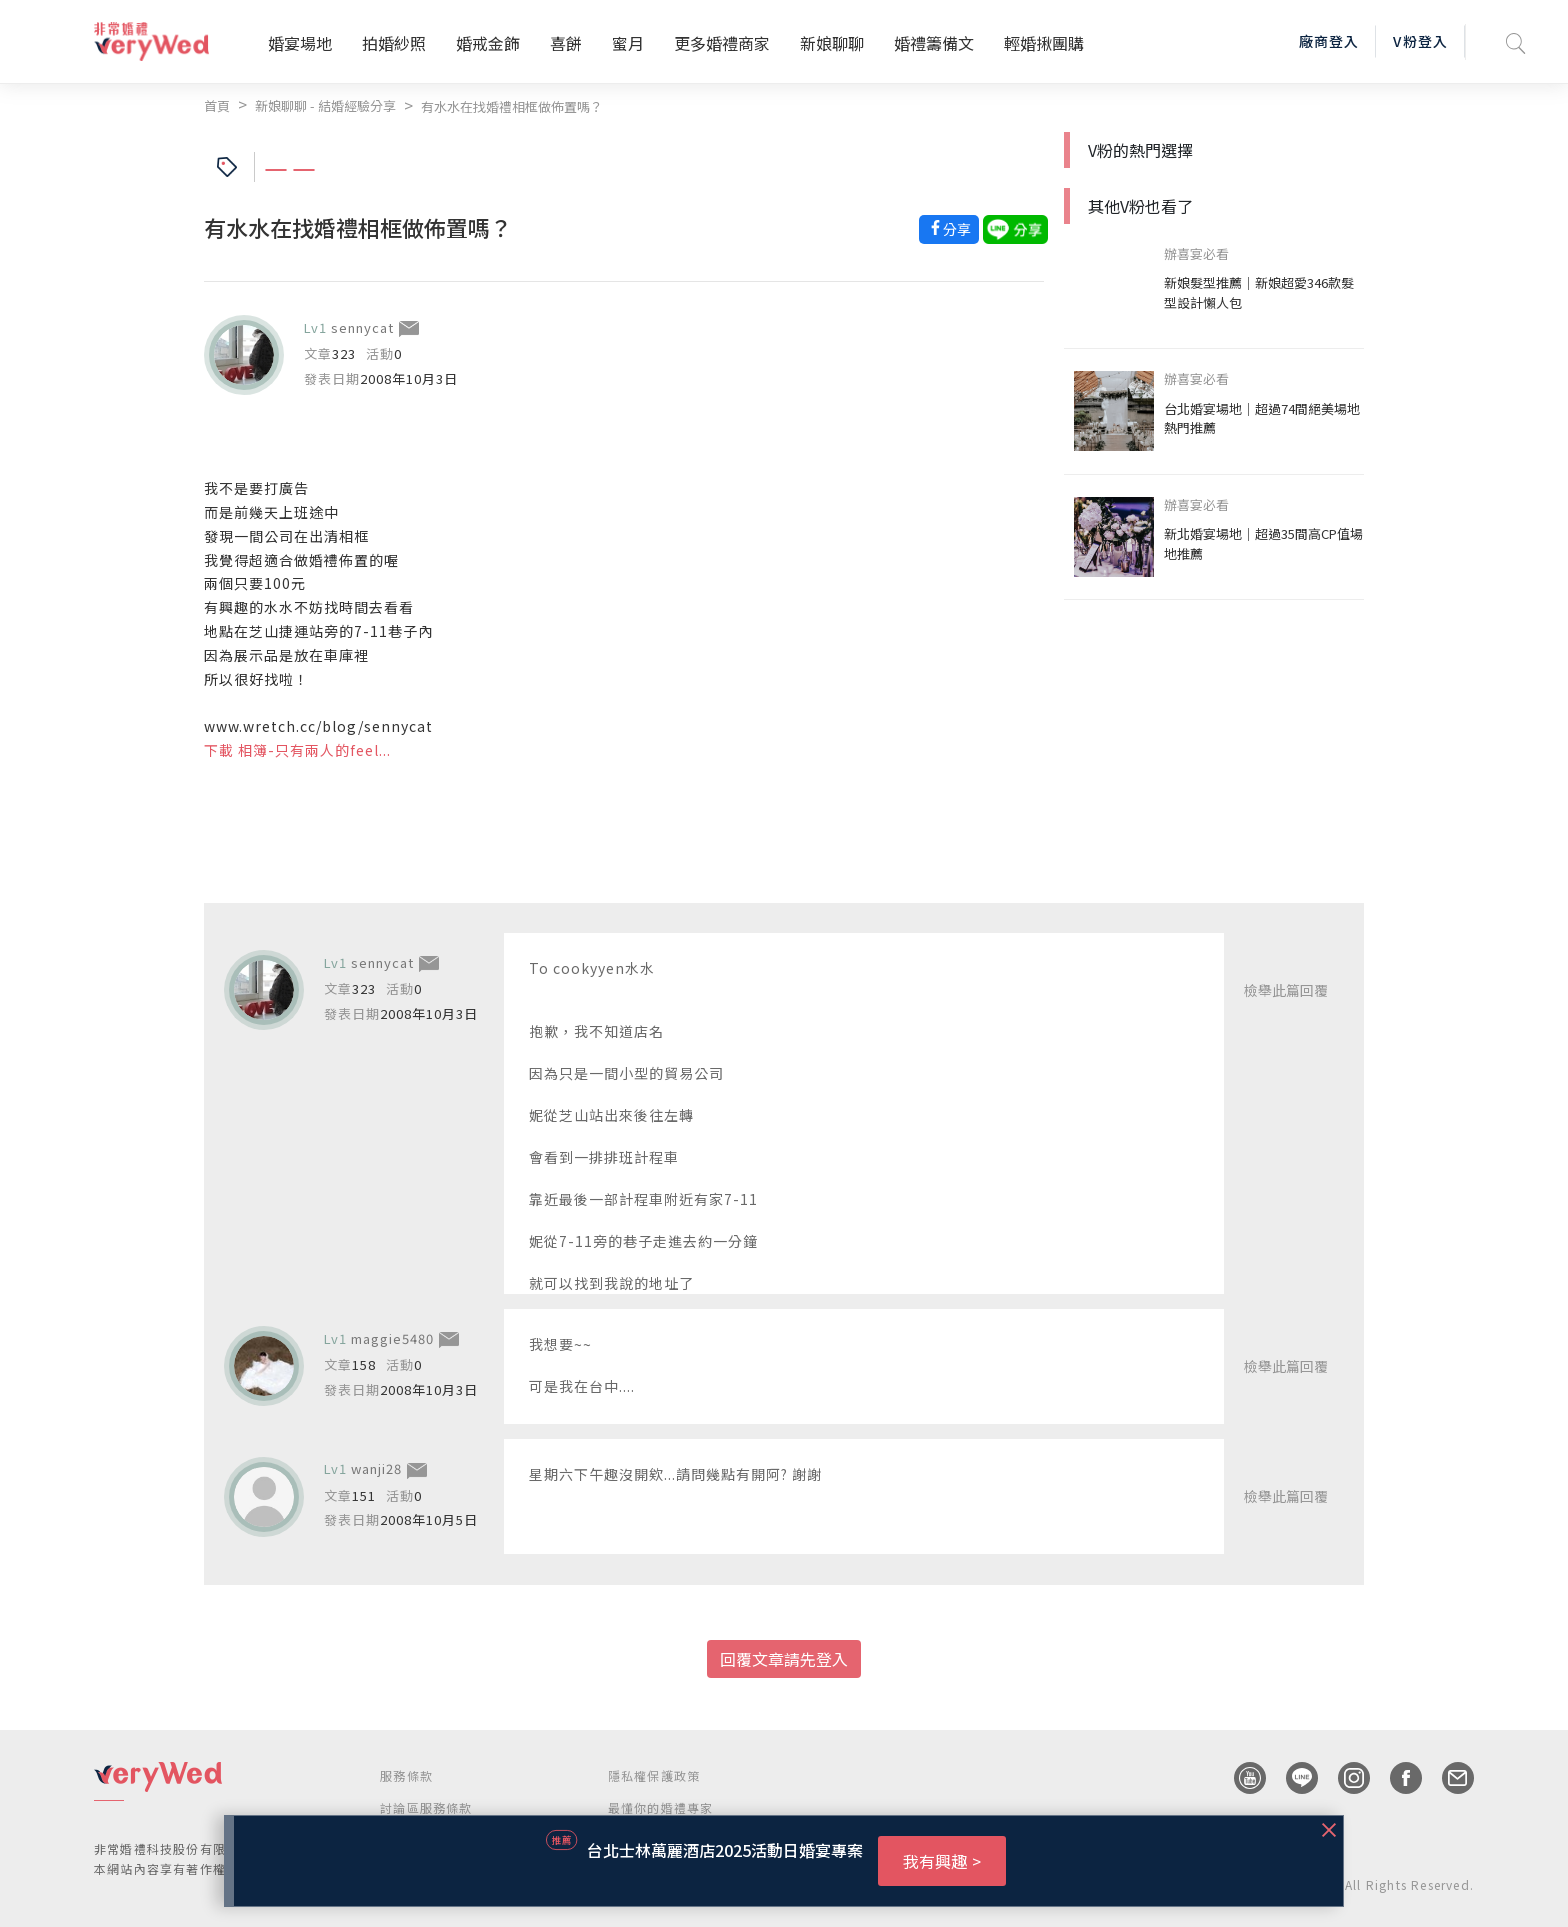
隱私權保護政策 (654, 1775)
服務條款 (406, 1775)
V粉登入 (1420, 41)
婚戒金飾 (488, 43)
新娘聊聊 (832, 43)
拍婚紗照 (394, 43)
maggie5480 (392, 1338)
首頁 (217, 105)
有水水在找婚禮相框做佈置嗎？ (512, 106)
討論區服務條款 (426, 1807)
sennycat (362, 327)
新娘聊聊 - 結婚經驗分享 (325, 105)
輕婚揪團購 (1044, 43)
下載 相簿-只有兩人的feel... (297, 750)
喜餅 (566, 43)
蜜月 (628, 43)
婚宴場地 (300, 43)
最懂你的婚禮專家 (661, 1807)
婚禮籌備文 (934, 43)
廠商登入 (1329, 41)
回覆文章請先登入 (784, 1659)
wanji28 (376, 1468)
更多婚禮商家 (722, 43)
